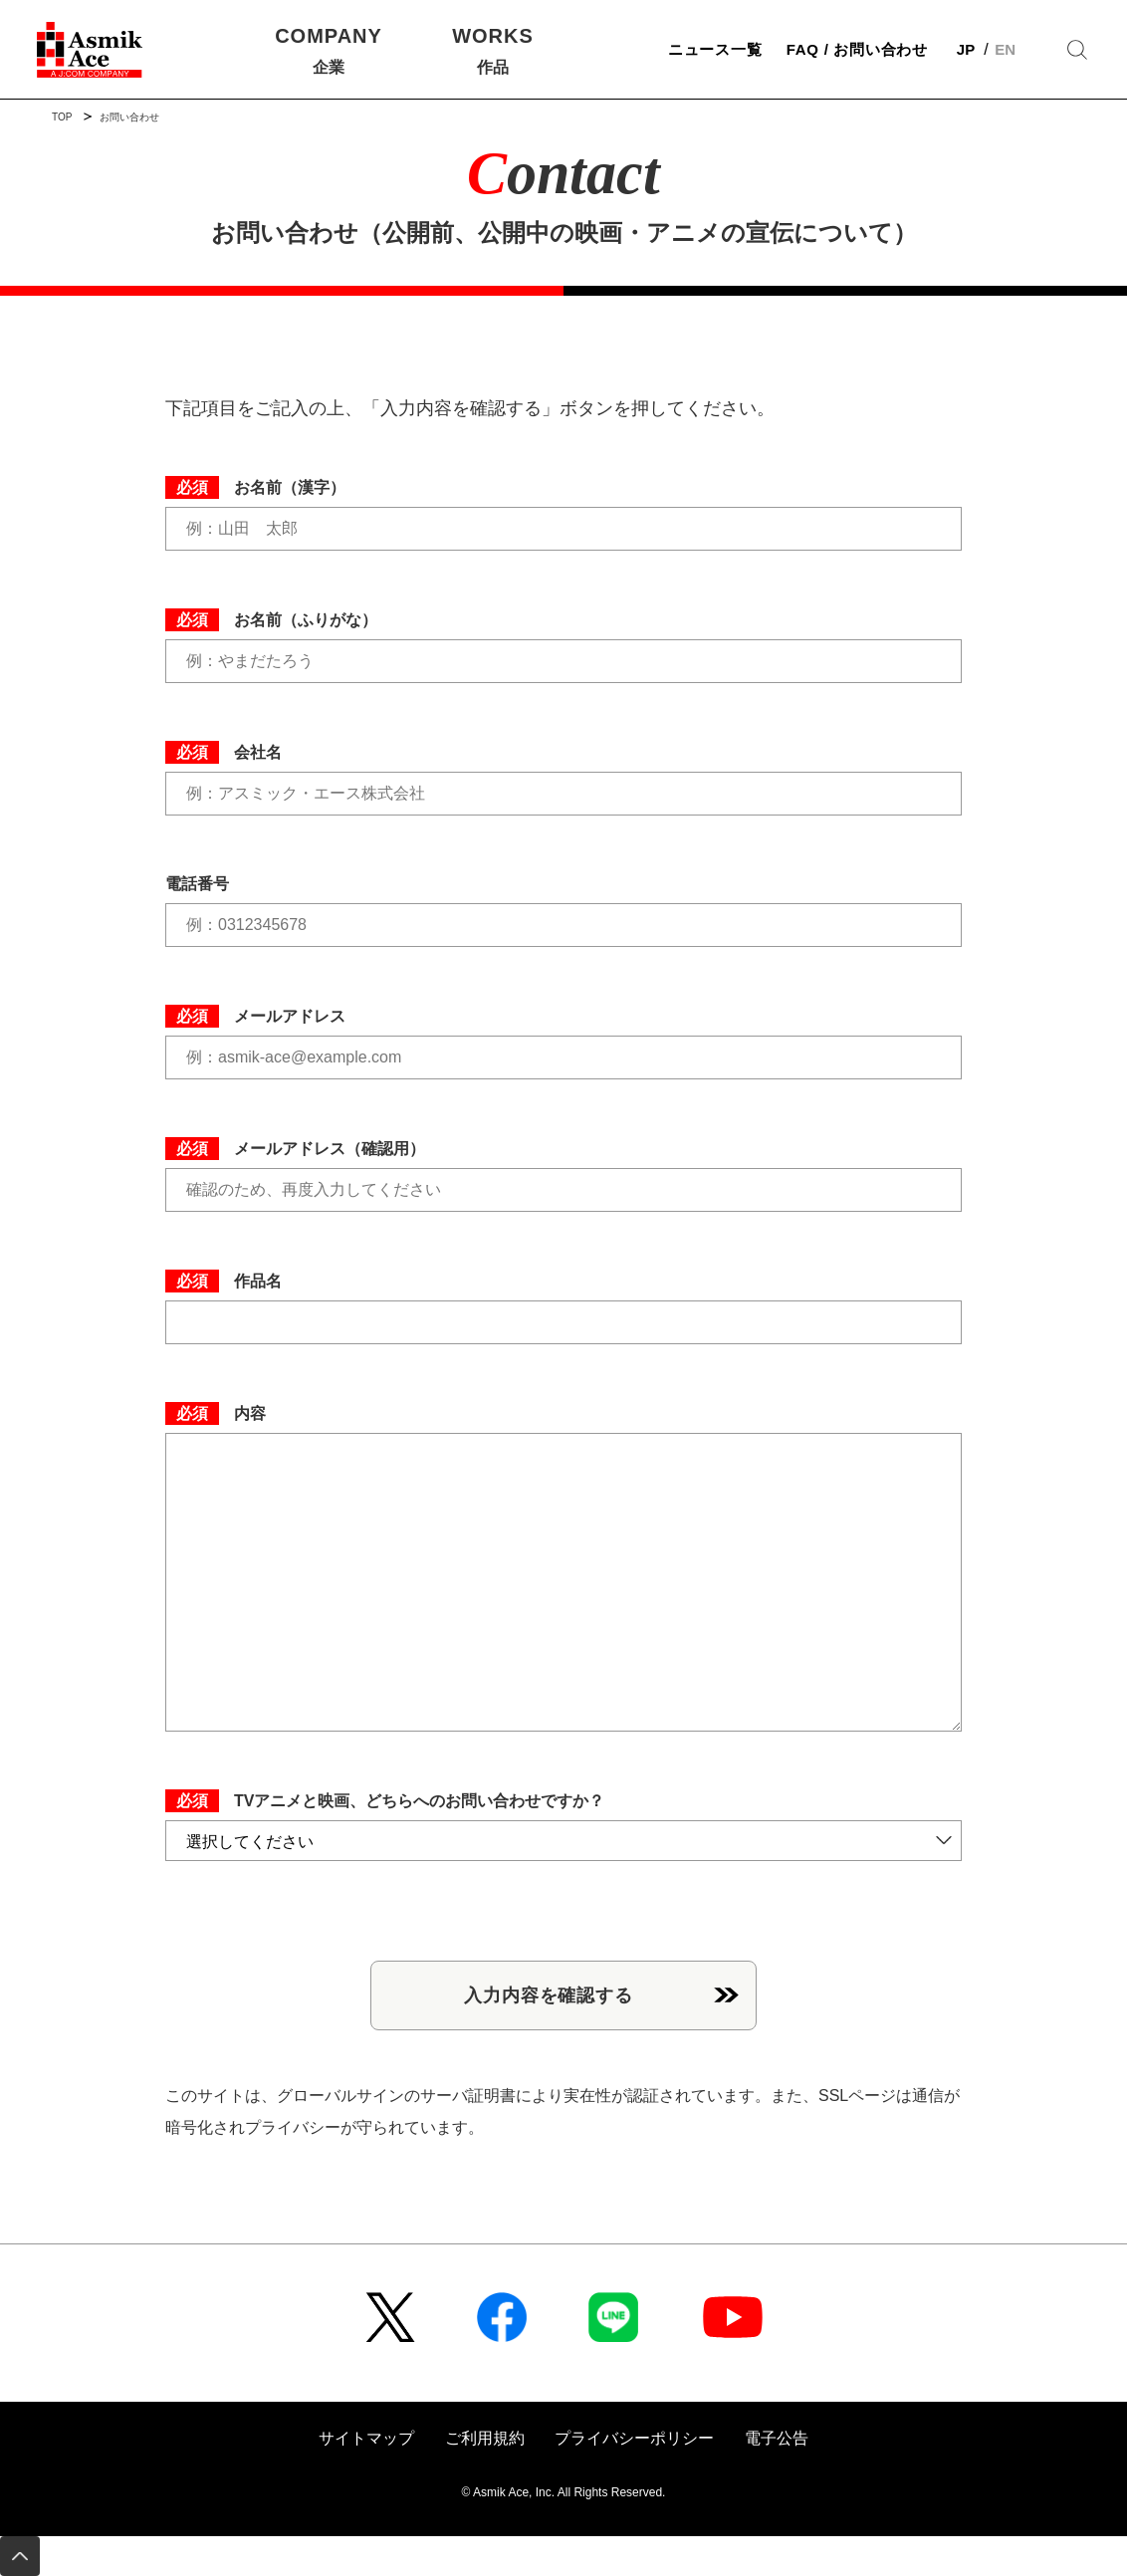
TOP (62, 117)
